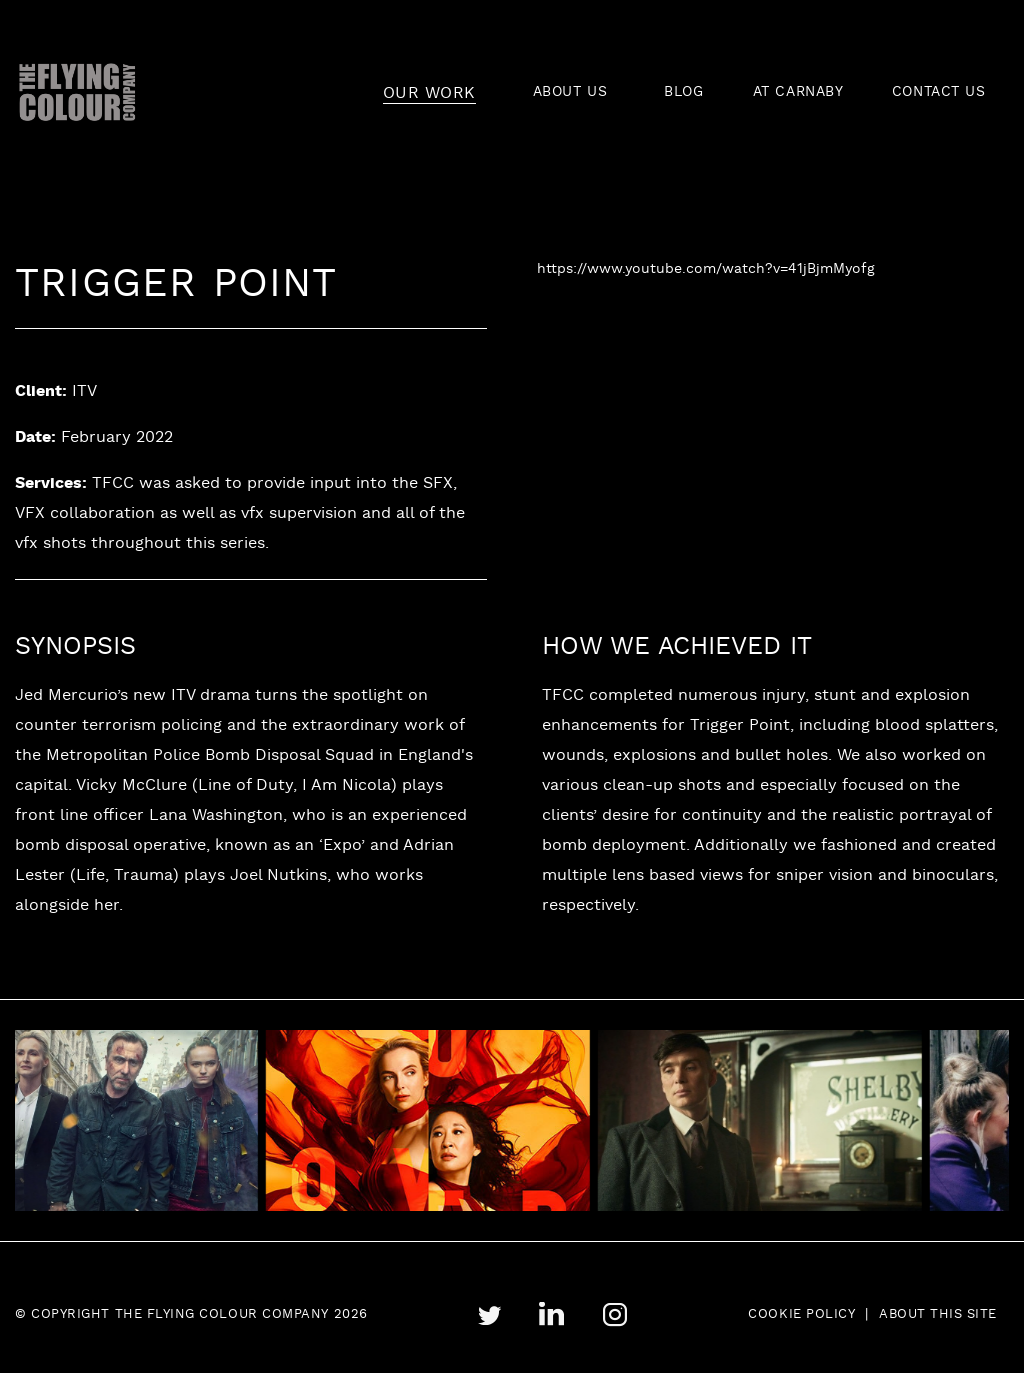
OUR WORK (429, 93)
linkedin (551, 1314)
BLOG (683, 92)
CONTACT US (939, 92)
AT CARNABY (798, 92)
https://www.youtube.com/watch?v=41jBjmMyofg (706, 269)
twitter (489, 1315)
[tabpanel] (452, 1121)
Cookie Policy (801, 1315)
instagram (614, 1315)
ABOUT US (570, 92)
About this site (938, 1315)
